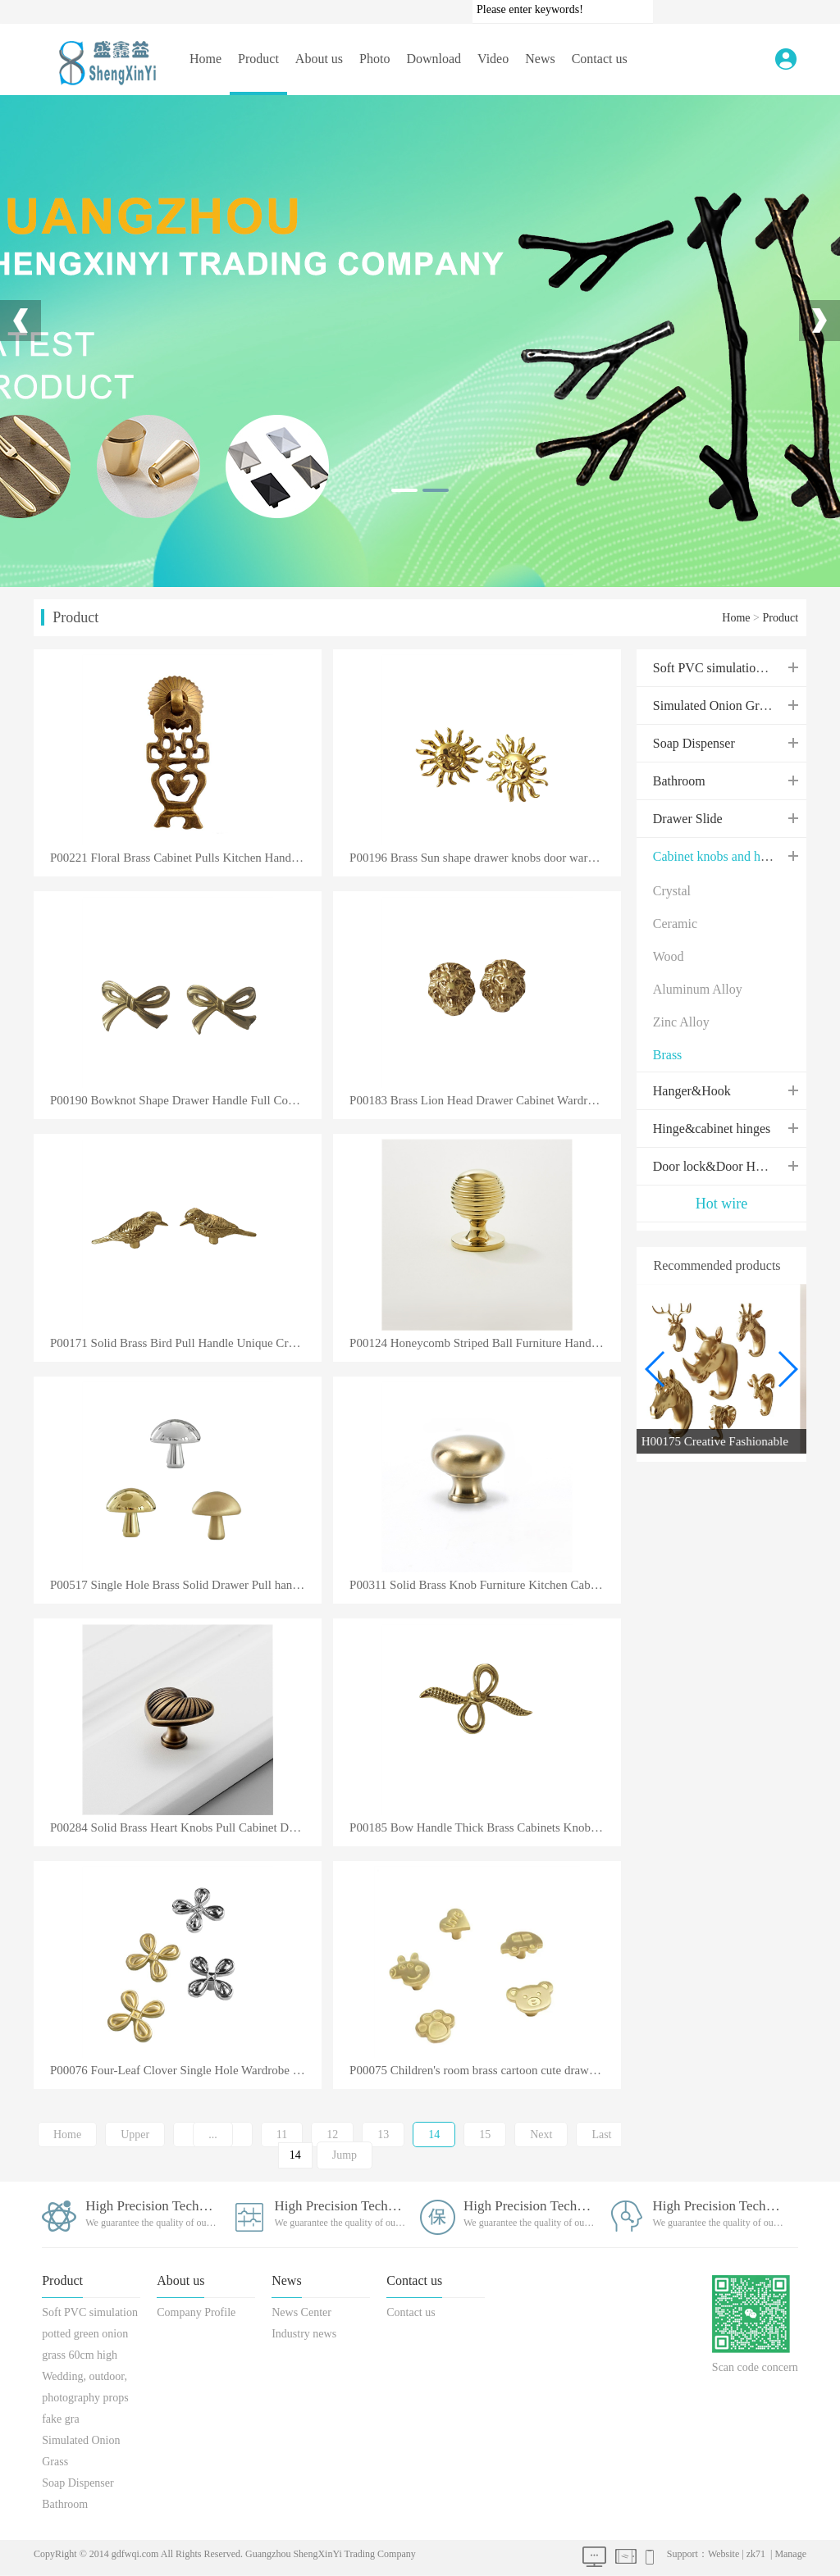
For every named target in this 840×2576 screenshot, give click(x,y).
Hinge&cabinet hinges (712, 1129)
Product (258, 59)
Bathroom (679, 781)
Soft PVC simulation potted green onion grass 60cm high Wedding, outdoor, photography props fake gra (90, 2365)
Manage (790, 2554)
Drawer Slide (688, 819)
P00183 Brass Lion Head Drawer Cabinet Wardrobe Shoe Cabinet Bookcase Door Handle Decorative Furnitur (485, 1101)
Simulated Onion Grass (714, 705)
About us (319, 59)
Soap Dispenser (694, 743)
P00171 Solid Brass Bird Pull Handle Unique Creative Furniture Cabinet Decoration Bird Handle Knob (186, 1343)
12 (332, 2134)
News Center (301, 2312)
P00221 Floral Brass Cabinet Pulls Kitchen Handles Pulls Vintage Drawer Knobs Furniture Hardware (186, 858)
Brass (667, 1055)
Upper (135, 2134)
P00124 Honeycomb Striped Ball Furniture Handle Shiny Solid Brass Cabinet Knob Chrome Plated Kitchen (485, 1343)
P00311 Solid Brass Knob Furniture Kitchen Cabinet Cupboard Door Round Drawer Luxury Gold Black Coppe (485, 1585)
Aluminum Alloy (697, 989)
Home (205, 59)
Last (601, 2134)
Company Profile (196, 2312)
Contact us (600, 59)
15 (485, 2134)
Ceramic (675, 924)
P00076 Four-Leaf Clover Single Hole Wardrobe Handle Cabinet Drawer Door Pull (186, 2070)
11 (281, 2134)
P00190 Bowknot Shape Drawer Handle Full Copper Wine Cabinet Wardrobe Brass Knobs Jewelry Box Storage (186, 1101)
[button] (787, 1369)
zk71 (755, 2554)
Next (541, 2134)
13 (383, 2134)
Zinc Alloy (681, 1022)
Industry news (304, 2334)
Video (493, 59)
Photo (374, 59)
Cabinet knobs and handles (723, 856)
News (540, 59)
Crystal (672, 891)
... (212, 2134)
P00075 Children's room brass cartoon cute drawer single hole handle (485, 2070)
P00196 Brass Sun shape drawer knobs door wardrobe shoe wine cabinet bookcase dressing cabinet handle (485, 858)
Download (433, 59)
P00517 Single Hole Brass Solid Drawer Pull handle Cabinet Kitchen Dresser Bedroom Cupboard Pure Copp (186, 1585)
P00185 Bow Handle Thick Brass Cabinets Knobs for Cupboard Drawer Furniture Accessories (485, 1828)
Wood (668, 956)
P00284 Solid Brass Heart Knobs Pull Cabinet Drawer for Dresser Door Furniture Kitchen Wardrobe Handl (186, 1828)
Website (723, 2554)
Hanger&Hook (692, 1091)
